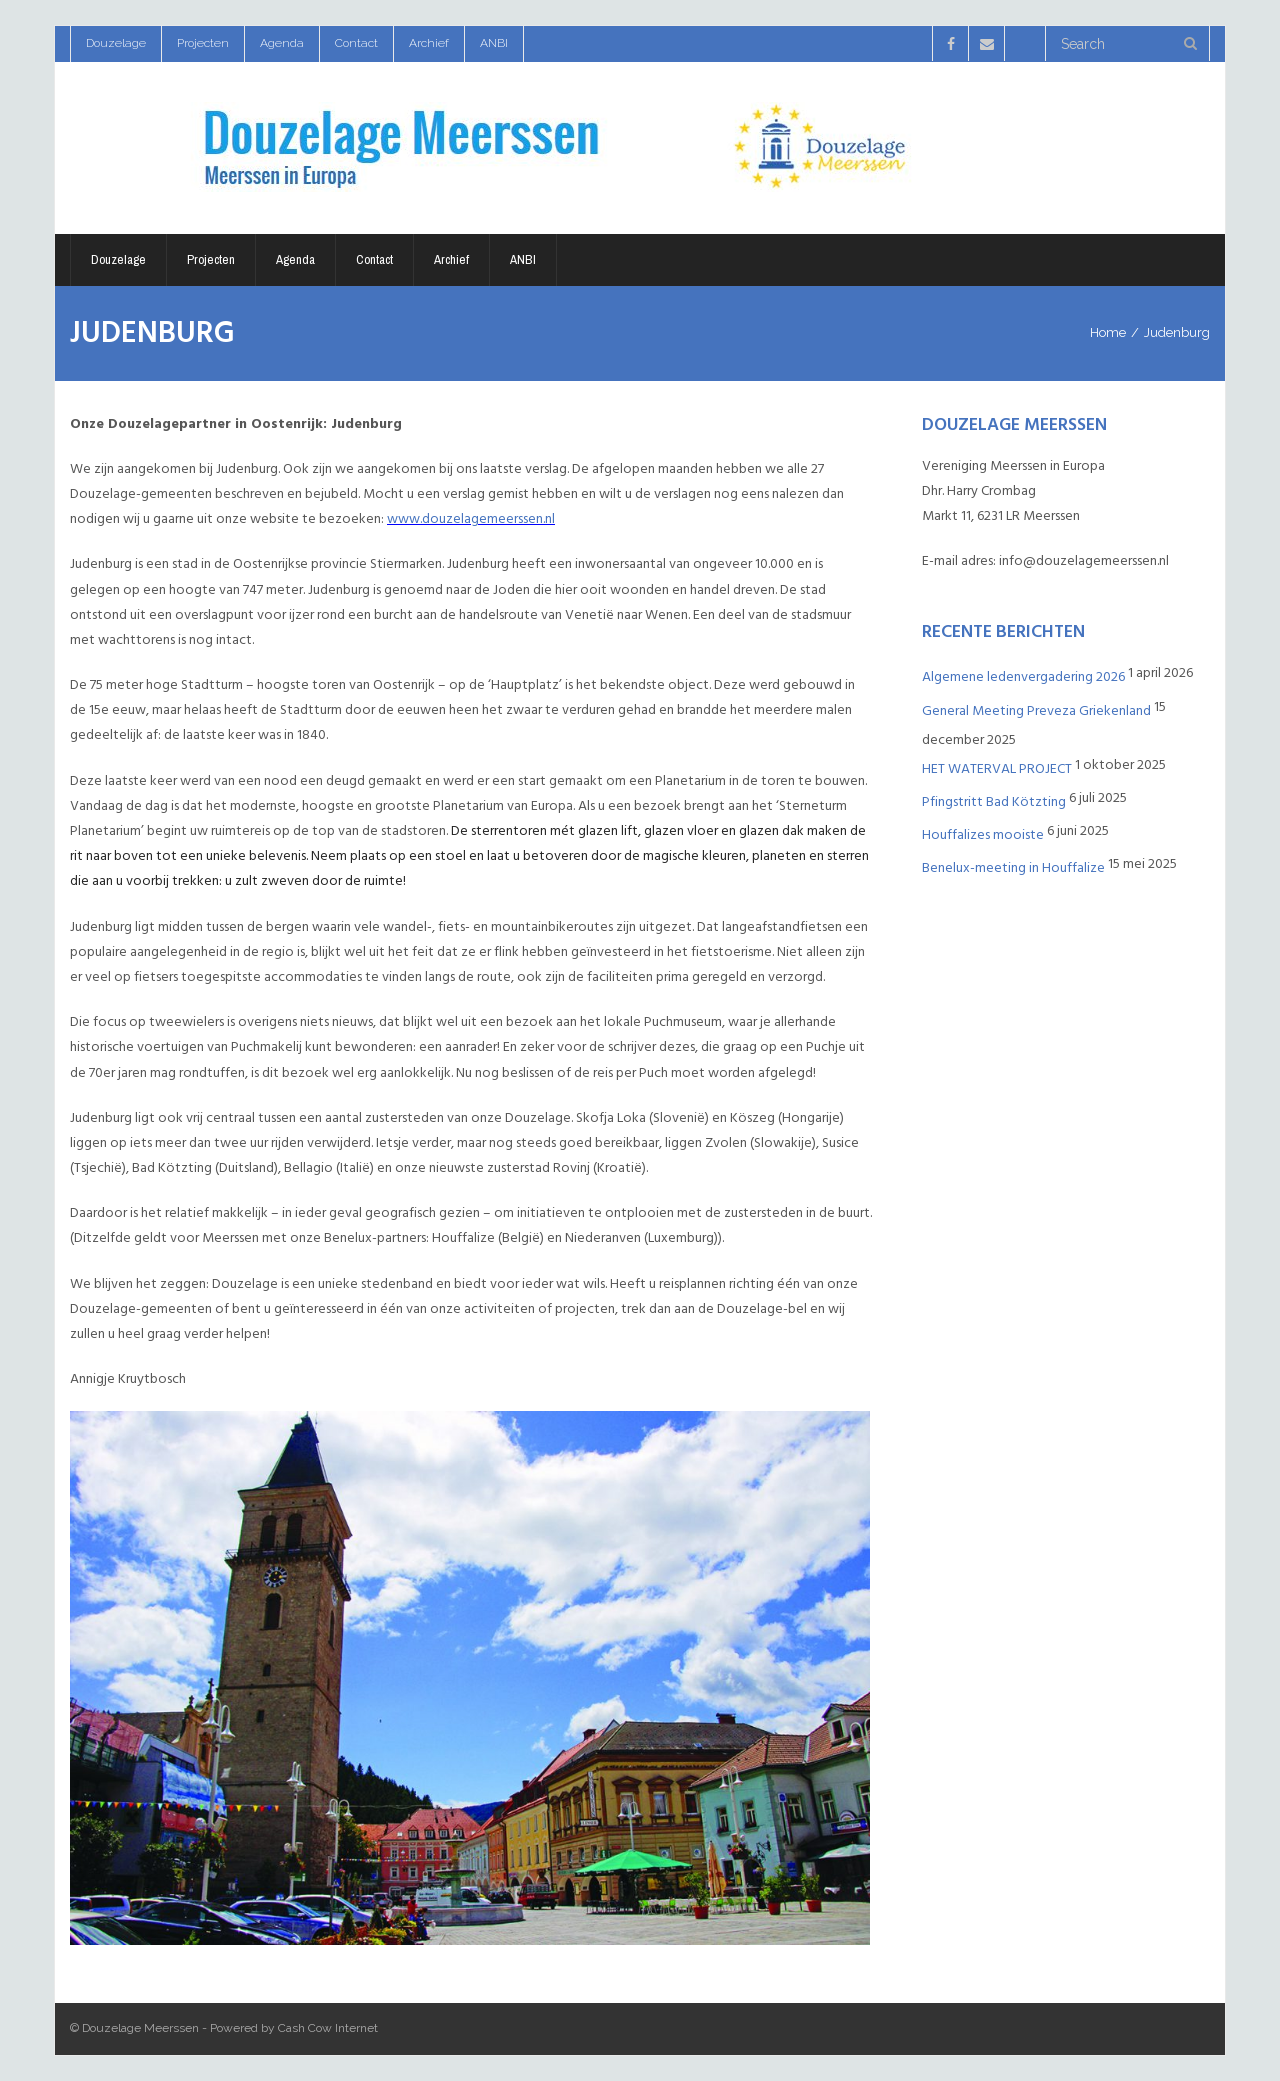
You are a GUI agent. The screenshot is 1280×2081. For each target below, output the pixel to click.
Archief (429, 43)
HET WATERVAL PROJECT (997, 768)
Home (1108, 332)
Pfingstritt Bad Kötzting (994, 801)
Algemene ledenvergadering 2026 (1023, 676)
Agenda (282, 43)
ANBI (494, 43)
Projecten (203, 43)
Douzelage (116, 43)
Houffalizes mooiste (983, 834)
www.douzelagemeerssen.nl (471, 518)
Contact (356, 43)
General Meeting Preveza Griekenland (1036, 710)
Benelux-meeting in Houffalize (1013, 867)
